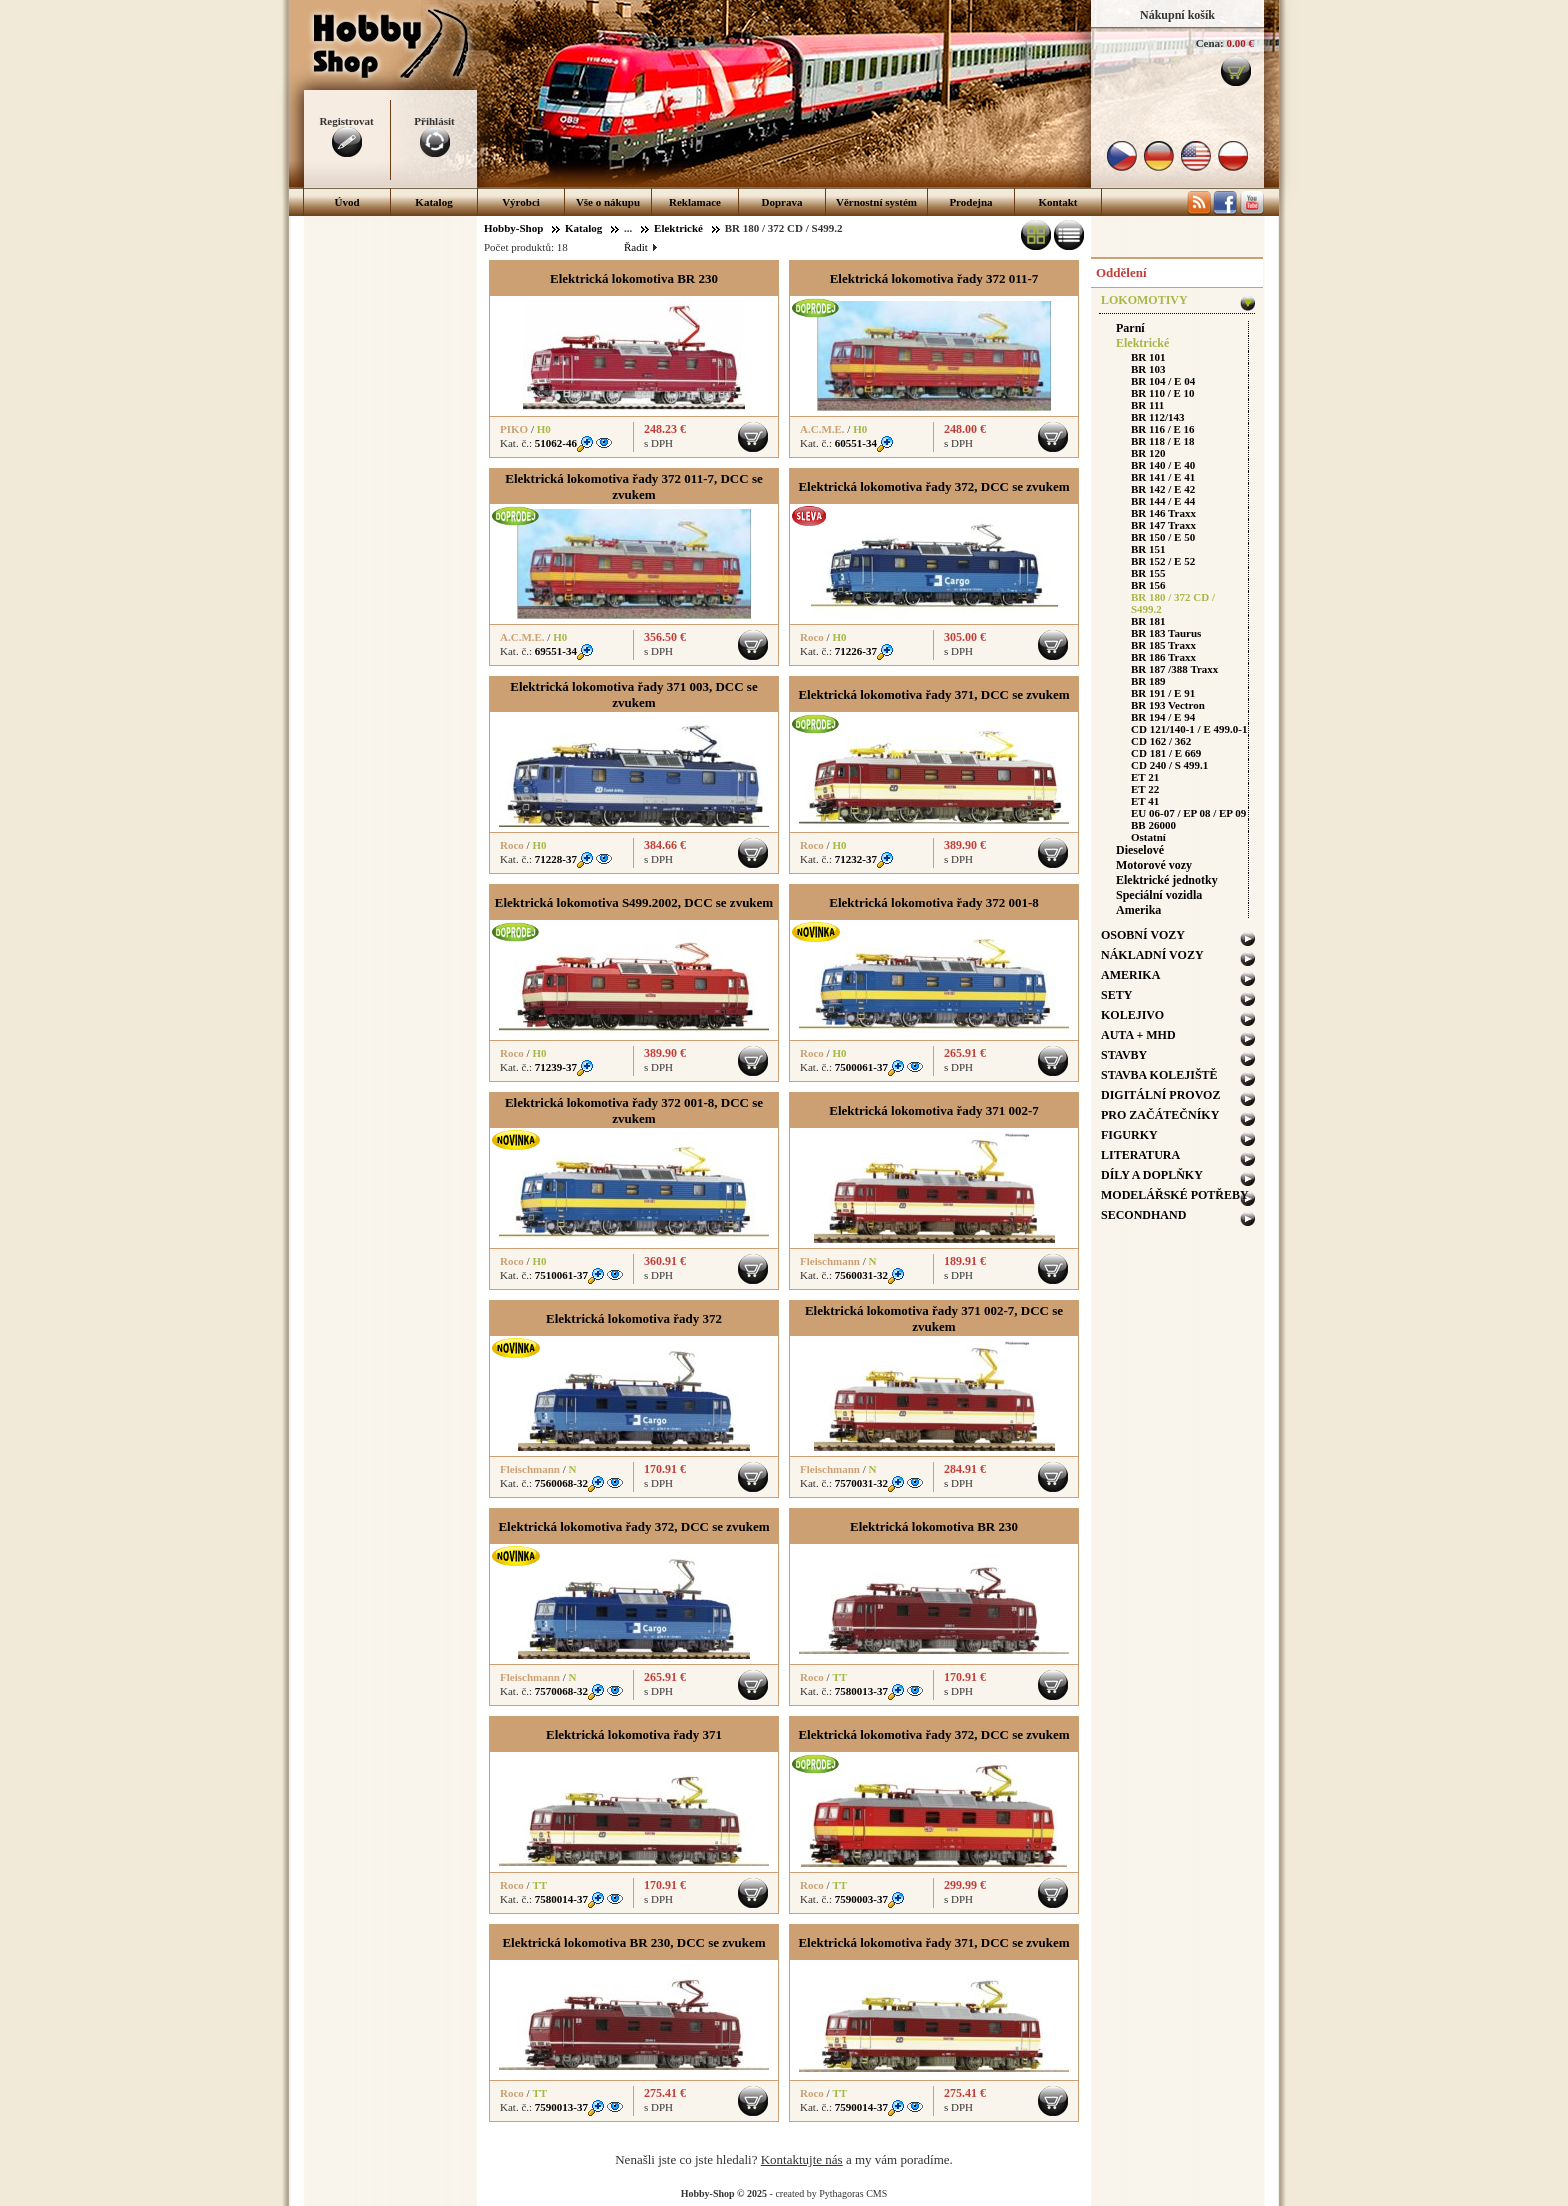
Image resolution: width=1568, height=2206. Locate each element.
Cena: (1210, 43)
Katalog (433, 202)
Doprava (782, 202)
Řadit (640, 247)
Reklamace (695, 202)
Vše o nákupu (608, 202)
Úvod (346, 202)
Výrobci (521, 202)
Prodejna (970, 202)
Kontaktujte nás (802, 2159)
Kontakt (1057, 202)
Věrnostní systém (876, 202)
